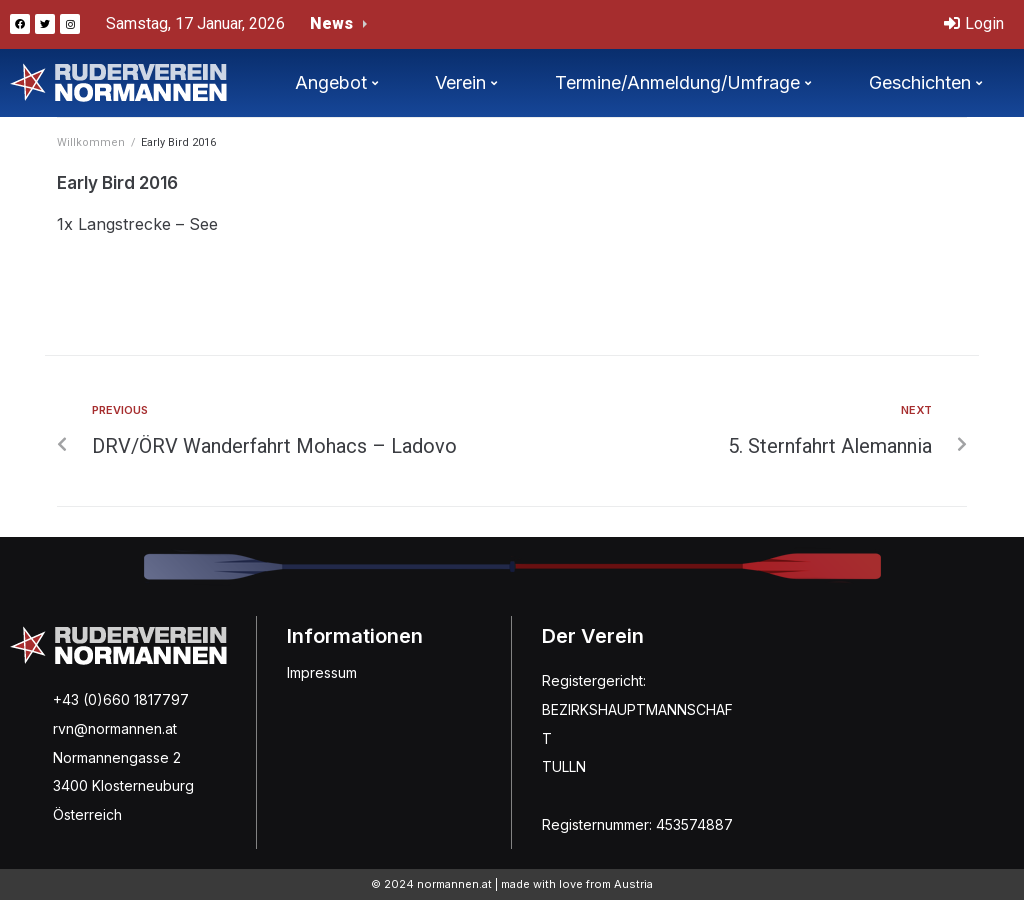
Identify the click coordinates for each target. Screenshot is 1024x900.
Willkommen (91, 142)
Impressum (322, 672)
